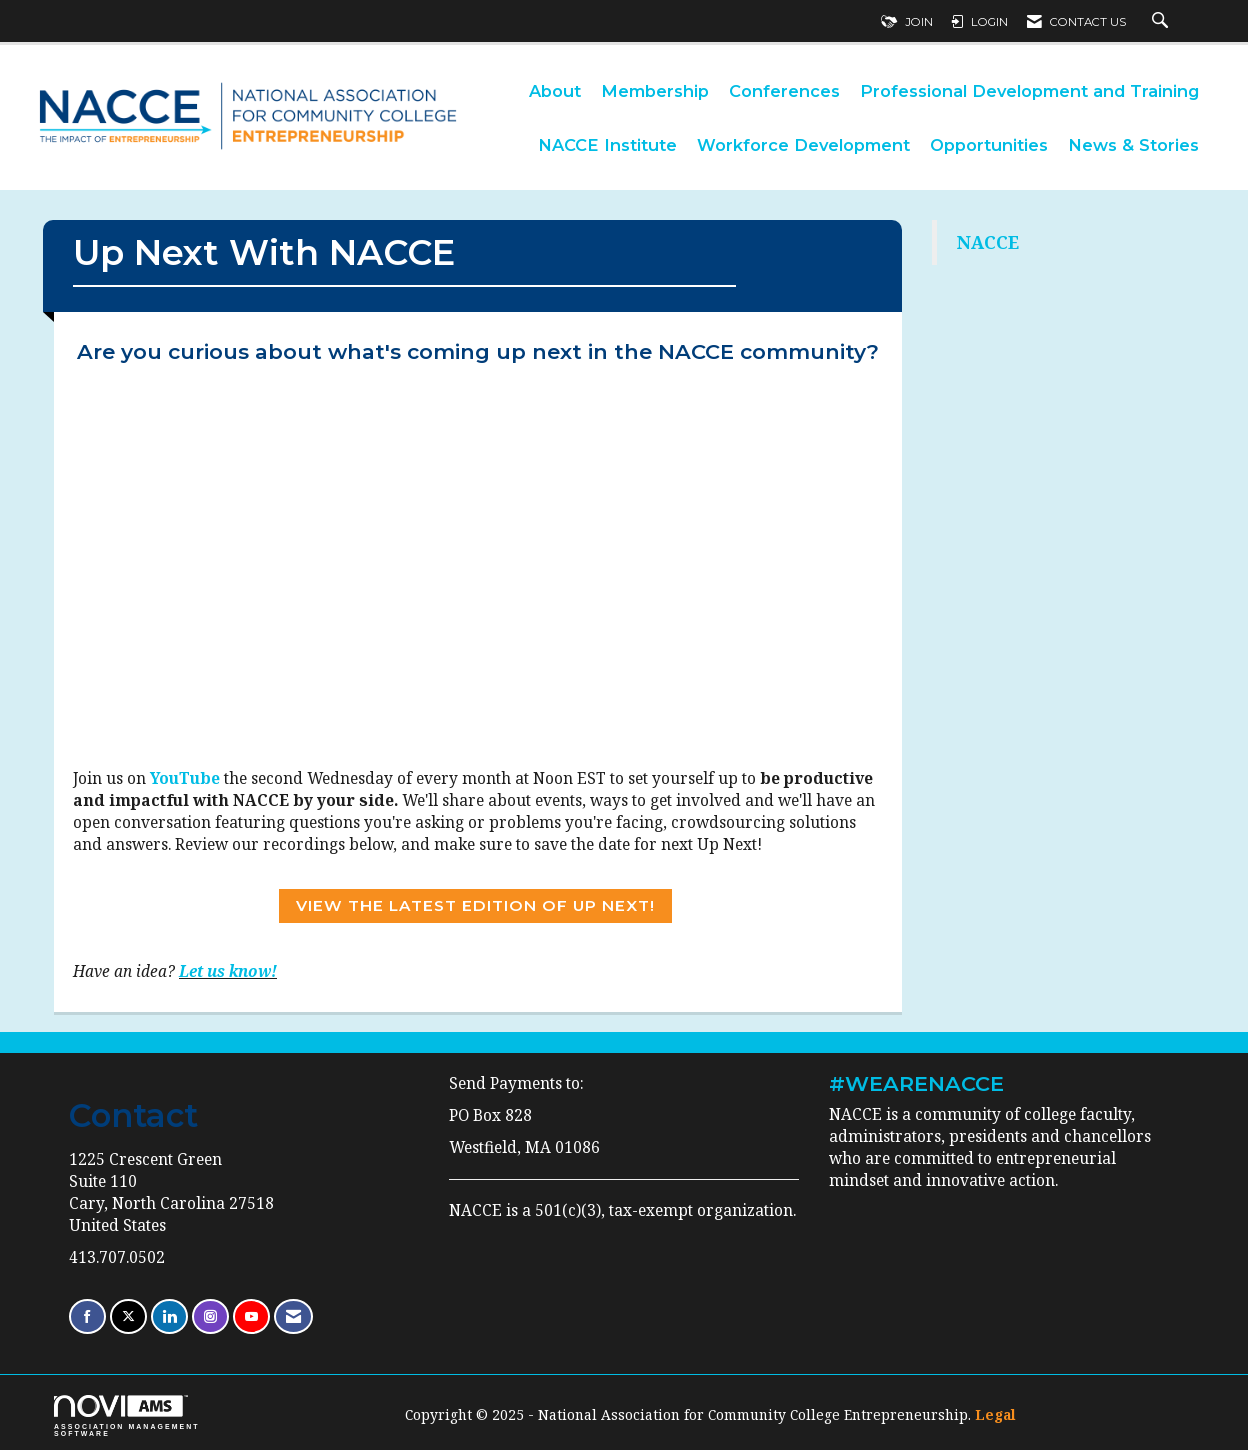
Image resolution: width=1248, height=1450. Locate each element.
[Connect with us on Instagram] (210, 1316)
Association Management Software (127, 1416)
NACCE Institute (607, 145)
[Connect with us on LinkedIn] (169, 1316)
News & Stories (1133, 145)
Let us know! (228, 971)
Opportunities (989, 145)
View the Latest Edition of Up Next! (475, 905)
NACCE (988, 242)
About (555, 91)
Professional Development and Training (1029, 91)
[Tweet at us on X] (128, 1316)
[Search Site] (1162, 22)
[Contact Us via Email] (293, 1316)
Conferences (784, 91)
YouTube (185, 778)
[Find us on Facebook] (87, 1316)
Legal (995, 1414)
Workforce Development (803, 145)
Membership (655, 91)
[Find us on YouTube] (251, 1316)
